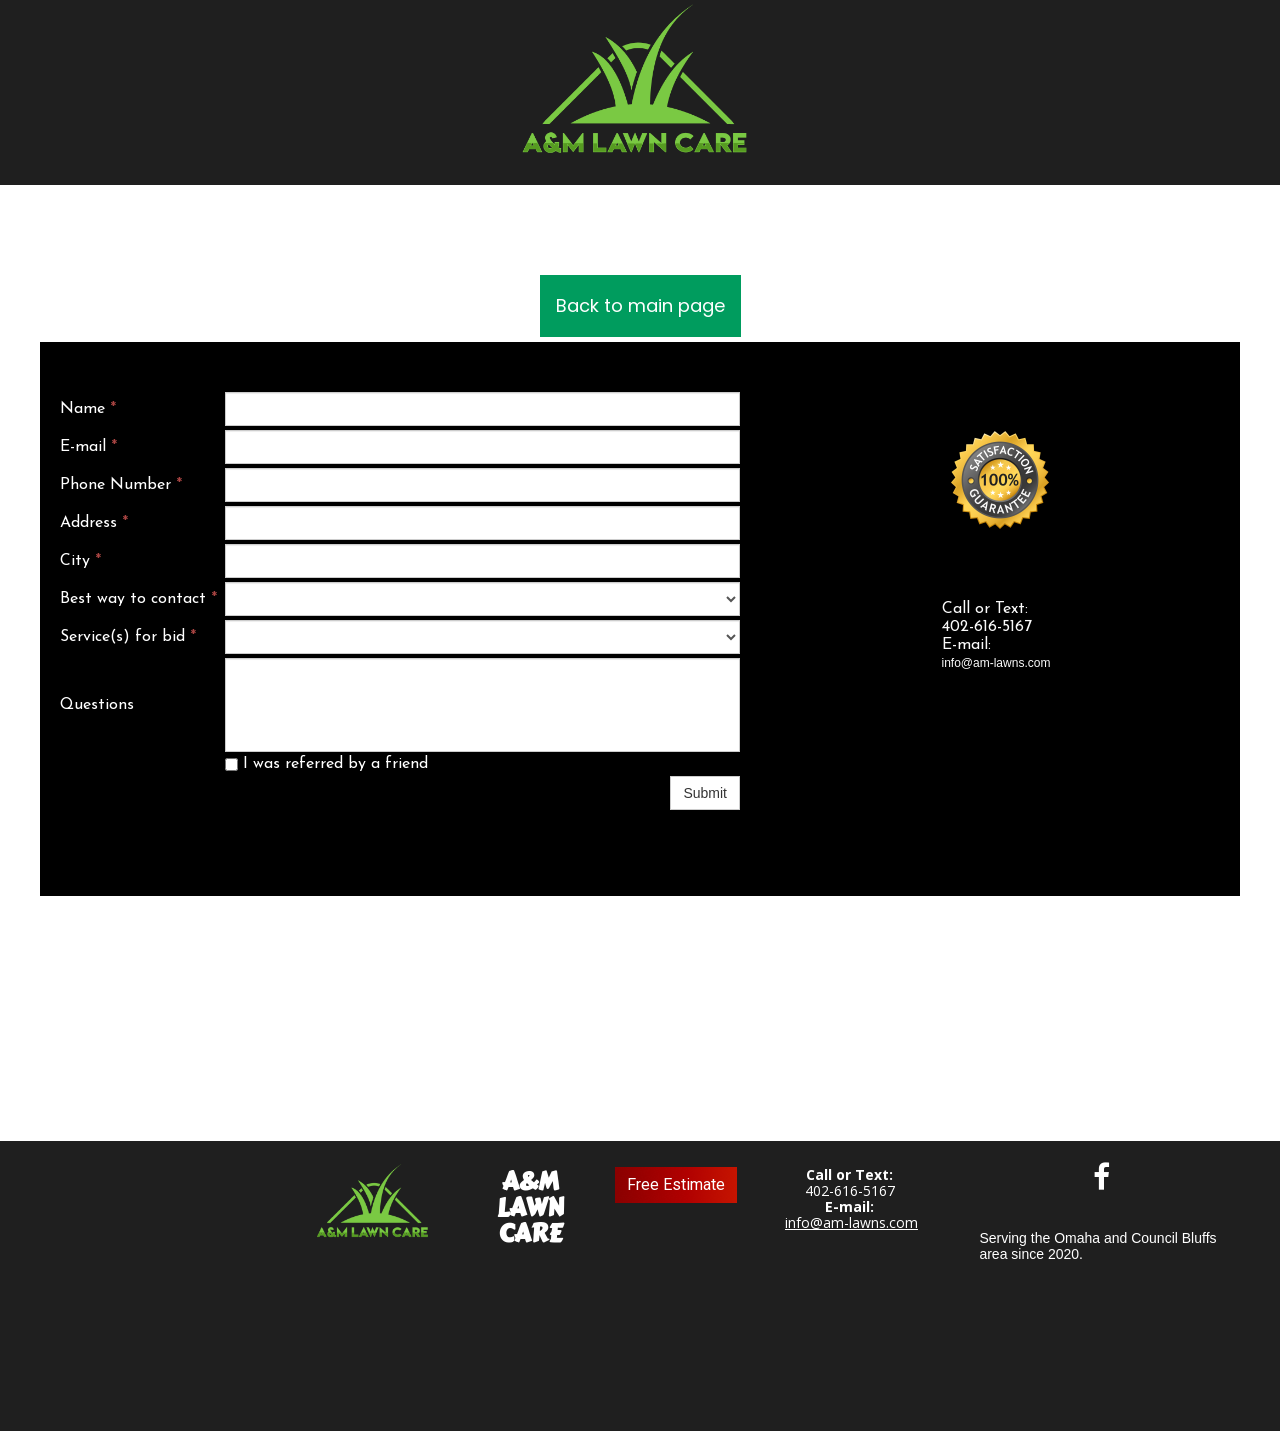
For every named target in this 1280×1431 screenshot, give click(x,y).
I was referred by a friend (326, 764)
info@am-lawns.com (851, 1222)
